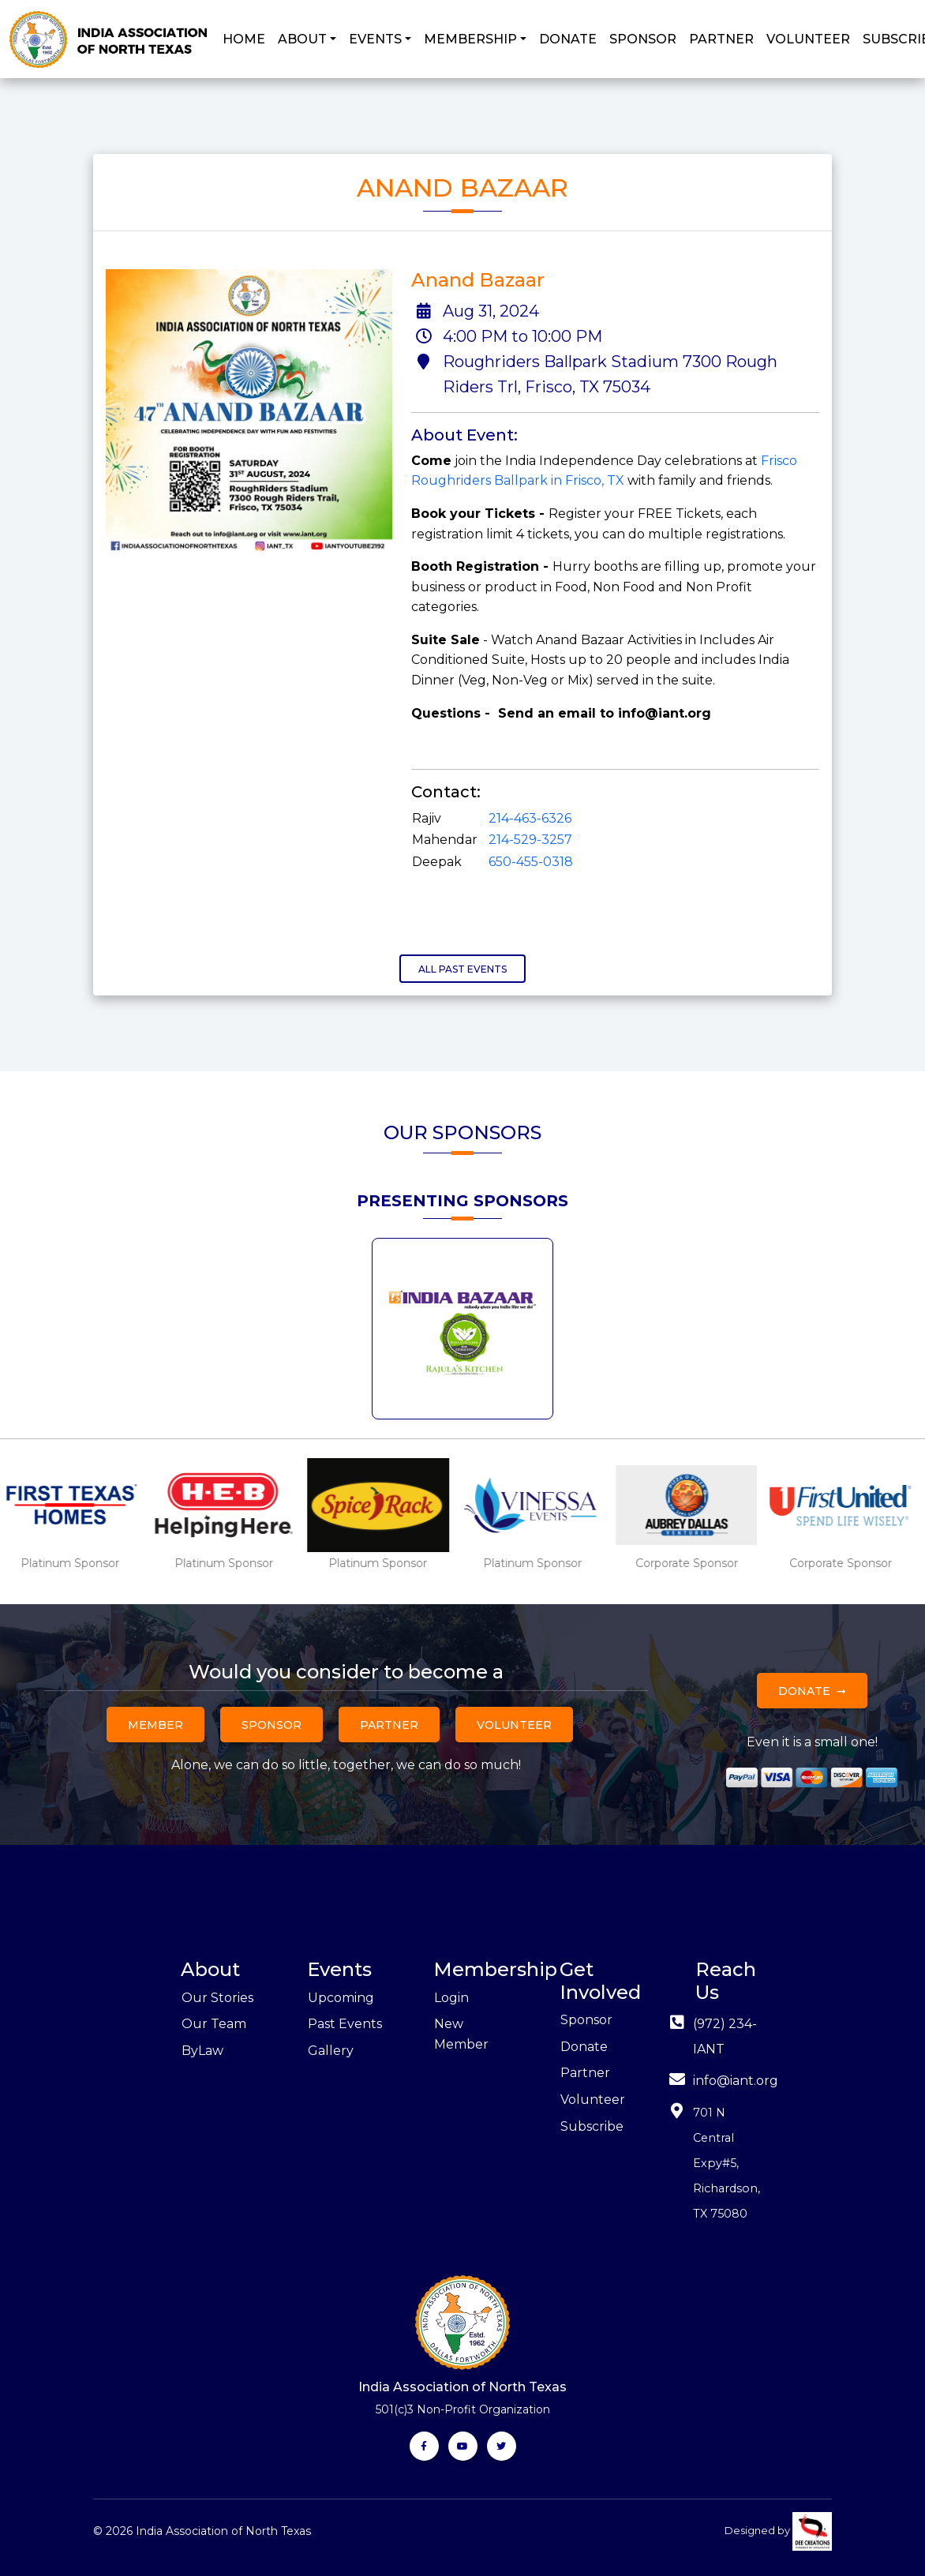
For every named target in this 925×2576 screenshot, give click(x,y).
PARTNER (721, 39)
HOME (244, 39)
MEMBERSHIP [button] (470, 39)
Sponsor (271, 1725)
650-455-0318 (531, 861)
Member (155, 1725)
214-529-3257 (530, 839)
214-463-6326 (530, 818)
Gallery (331, 2050)
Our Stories (217, 1997)
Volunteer (514, 1725)
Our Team (214, 2023)
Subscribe (592, 2126)
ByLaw (202, 2050)
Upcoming (341, 1997)
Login (451, 1997)
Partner (389, 1725)
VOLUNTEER (808, 39)
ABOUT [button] (302, 39)
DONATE (568, 39)
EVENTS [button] (375, 39)
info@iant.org (735, 2080)
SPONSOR (642, 39)
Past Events (345, 2023)
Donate (804, 1691)
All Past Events (462, 969)
